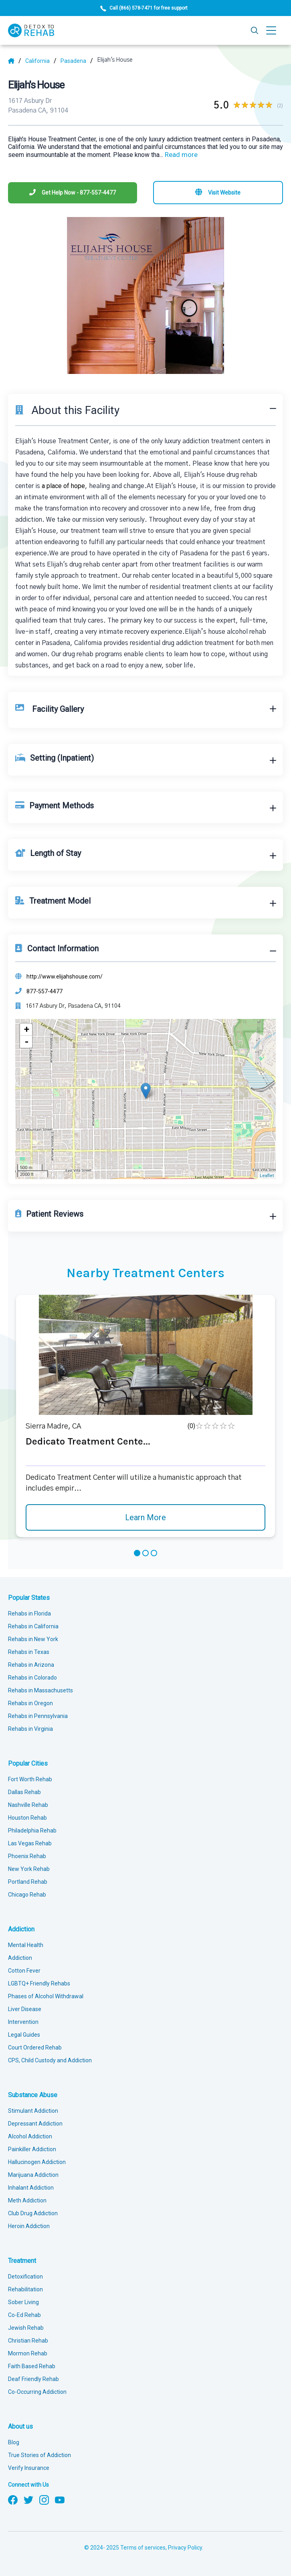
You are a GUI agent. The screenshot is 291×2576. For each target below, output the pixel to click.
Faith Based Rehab (31, 2366)
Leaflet (267, 1175)
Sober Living (23, 2302)
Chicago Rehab (27, 1894)
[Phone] (72, 192)
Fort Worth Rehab (30, 1779)
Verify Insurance (28, 2468)
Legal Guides (24, 2034)
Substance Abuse (32, 2095)
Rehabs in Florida (29, 1613)
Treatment (22, 2261)
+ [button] (26, 1030)
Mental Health (25, 1945)
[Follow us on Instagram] (44, 2499)
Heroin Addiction (29, 2226)
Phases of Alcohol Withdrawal (45, 1996)
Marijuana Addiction (33, 2175)
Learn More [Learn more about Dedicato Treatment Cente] (145, 1517)
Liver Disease (24, 2009)
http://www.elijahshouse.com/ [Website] (64, 976)
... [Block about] (179, 155)
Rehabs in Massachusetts (40, 1690)
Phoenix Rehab (27, 1856)
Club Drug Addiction (33, 2213)
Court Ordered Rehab (35, 2047)
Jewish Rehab (26, 2328)
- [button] (26, 1041)
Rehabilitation (25, 2289)
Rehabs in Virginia (30, 1729)
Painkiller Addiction (32, 2149)
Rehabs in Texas (28, 1652)
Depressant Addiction (35, 2123)
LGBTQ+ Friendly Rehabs (39, 1983)
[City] (77, 61)
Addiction (21, 1929)
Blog (13, 2442)
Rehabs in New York (33, 1639)
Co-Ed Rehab (24, 2315)
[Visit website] (218, 192)
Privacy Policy (185, 2547)
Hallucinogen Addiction (37, 2162)
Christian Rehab (28, 2340)
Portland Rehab (27, 1882)
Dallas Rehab (24, 1792)
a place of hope (63, 486)
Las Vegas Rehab (30, 1843)
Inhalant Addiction (31, 2187)
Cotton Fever (24, 1970)
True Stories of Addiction (39, 2455)
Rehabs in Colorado (32, 1677)
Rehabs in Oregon (30, 1703)
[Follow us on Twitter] (28, 2499)
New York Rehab (29, 1869)
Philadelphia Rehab (32, 1830)
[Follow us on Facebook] (13, 2499)
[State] (41, 61)
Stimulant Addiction (33, 2111)
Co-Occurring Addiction (37, 2392)
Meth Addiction (27, 2200)
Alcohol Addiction (30, 2136)
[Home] (14, 61)
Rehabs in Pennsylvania (38, 1716)
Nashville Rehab (28, 1805)
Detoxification (25, 2276)
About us (20, 2426)
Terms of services (143, 2547)
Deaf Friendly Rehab (33, 2379)
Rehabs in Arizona (31, 1665)
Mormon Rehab (27, 2353)
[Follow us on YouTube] (60, 2499)
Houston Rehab (27, 1817)
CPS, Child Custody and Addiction (50, 2060)
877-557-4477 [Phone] (44, 991)
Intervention (23, 2022)
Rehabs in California (33, 1626)
